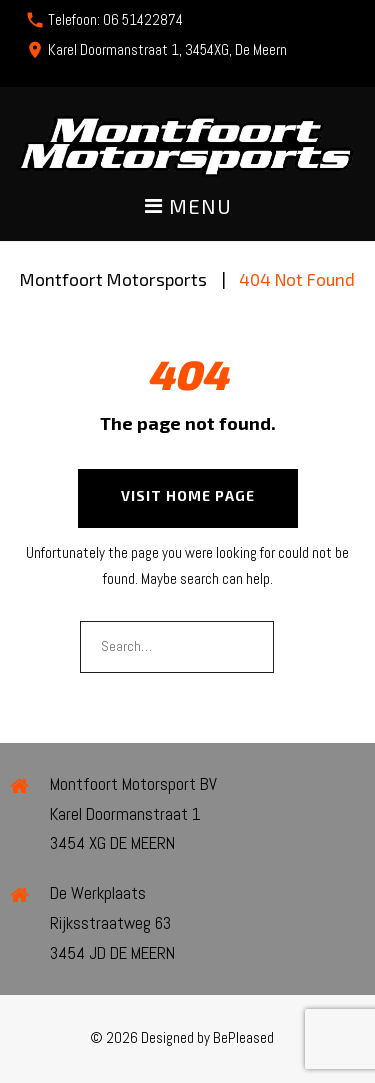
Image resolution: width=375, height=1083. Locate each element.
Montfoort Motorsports (113, 279)
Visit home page (188, 495)
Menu (188, 207)
